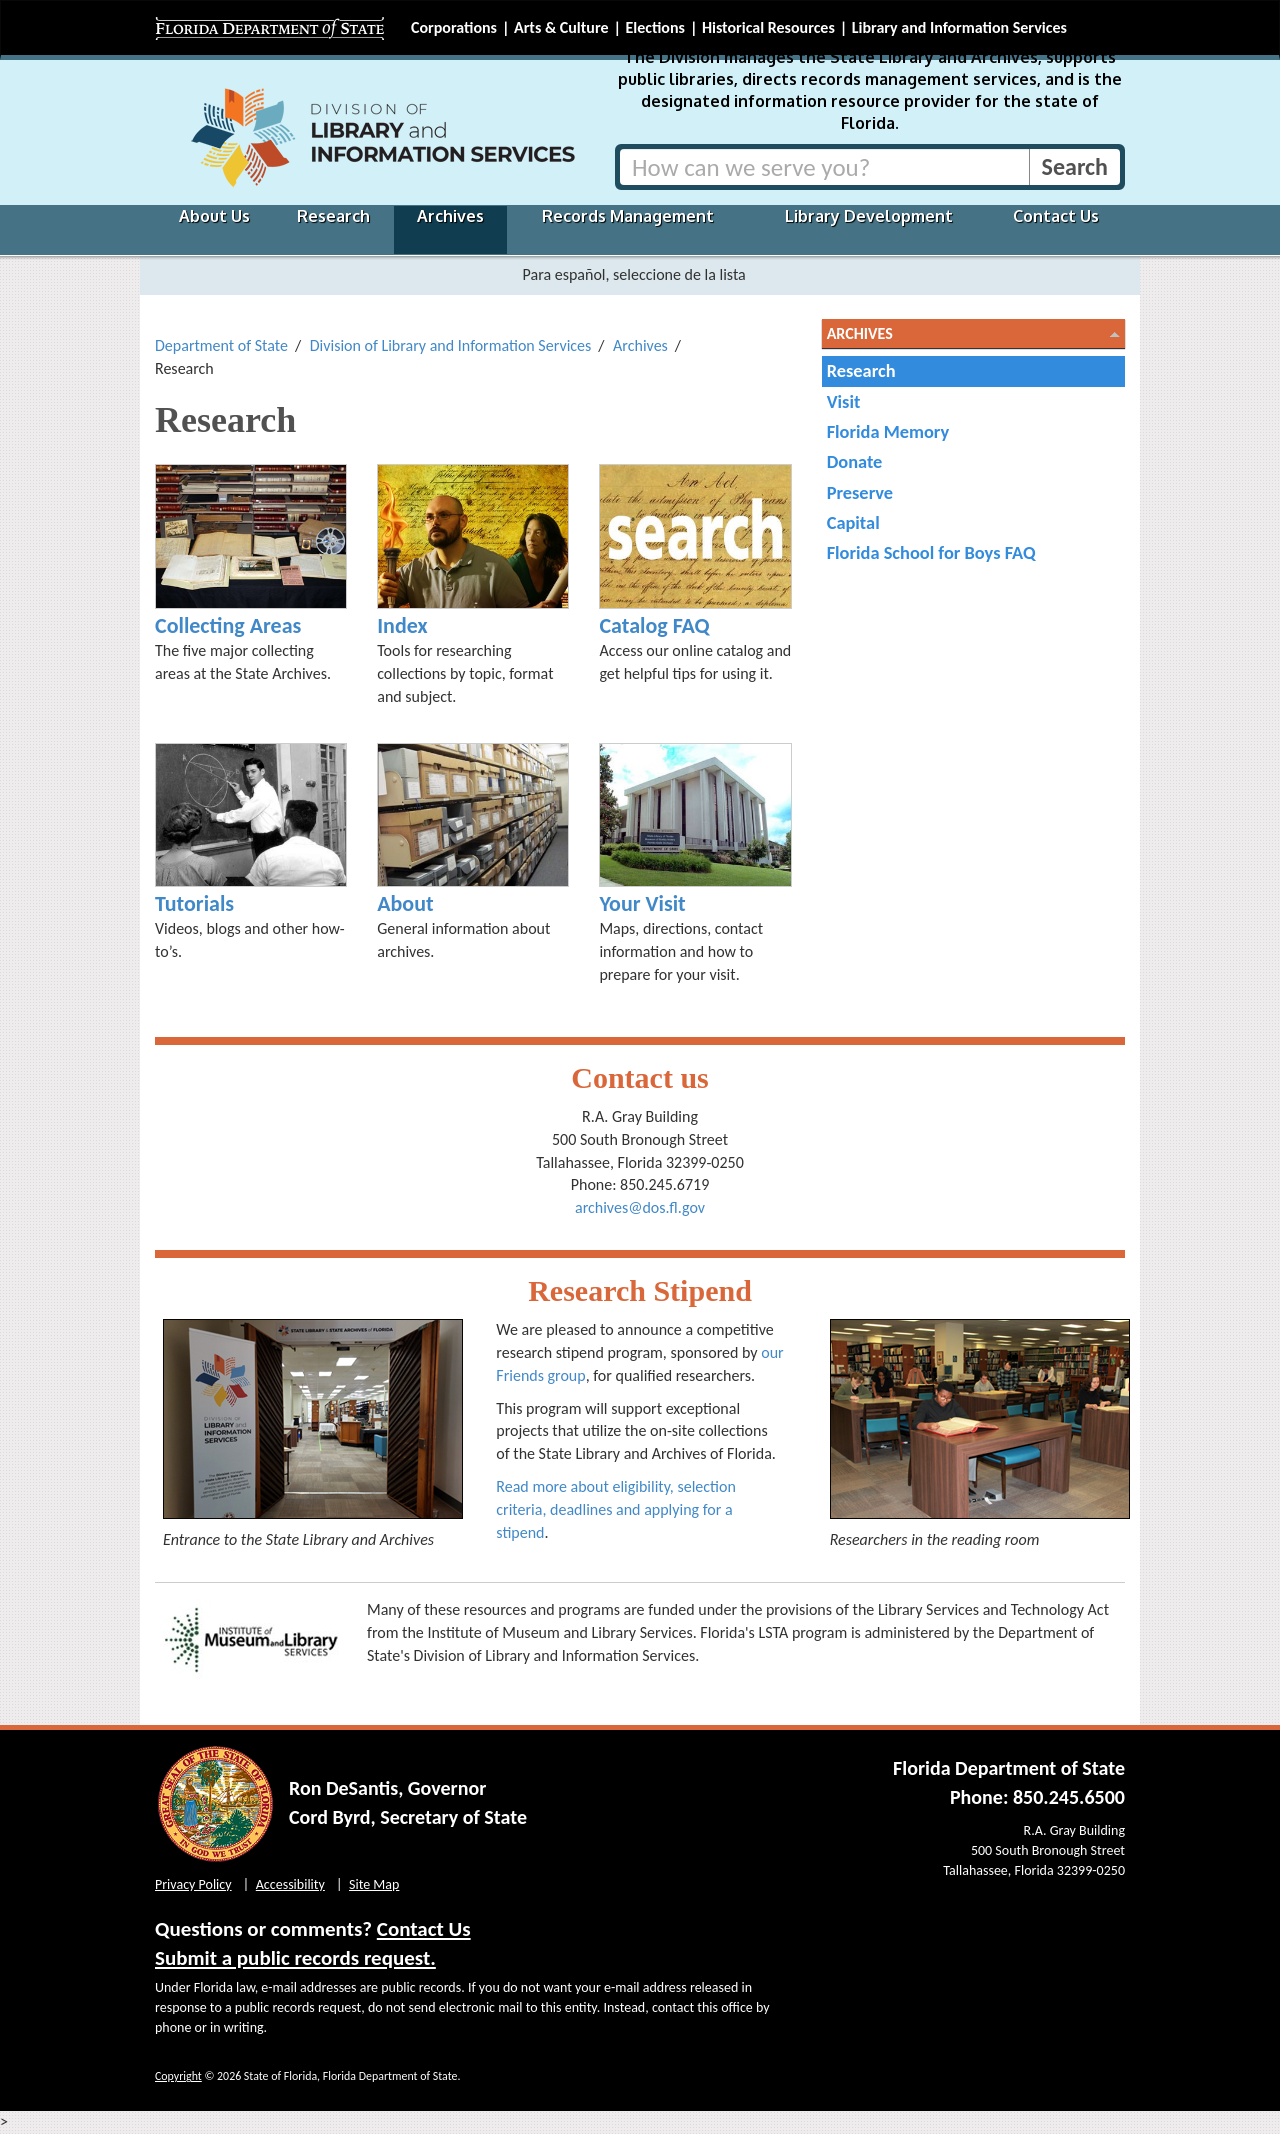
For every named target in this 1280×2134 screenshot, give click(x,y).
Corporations (454, 27)
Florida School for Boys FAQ (931, 552)
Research (333, 216)
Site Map (374, 1884)
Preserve (860, 492)
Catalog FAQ (654, 625)
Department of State (221, 345)
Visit (844, 401)
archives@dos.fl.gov (640, 1207)
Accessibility (290, 1884)
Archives (450, 216)
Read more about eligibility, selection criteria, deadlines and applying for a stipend (615, 1509)
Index (402, 625)
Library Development (869, 216)
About (405, 903)
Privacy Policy (193, 1884)
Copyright (178, 2076)
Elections (654, 27)
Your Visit (642, 903)
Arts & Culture (561, 27)
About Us (214, 216)
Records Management (628, 216)
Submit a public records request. (295, 1958)
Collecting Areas (228, 625)
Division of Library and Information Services (451, 345)
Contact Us (1056, 216)
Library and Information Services (959, 27)
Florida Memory (888, 431)
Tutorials (194, 903)
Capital (853, 522)
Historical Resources (768, 27)
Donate (855, 461)
